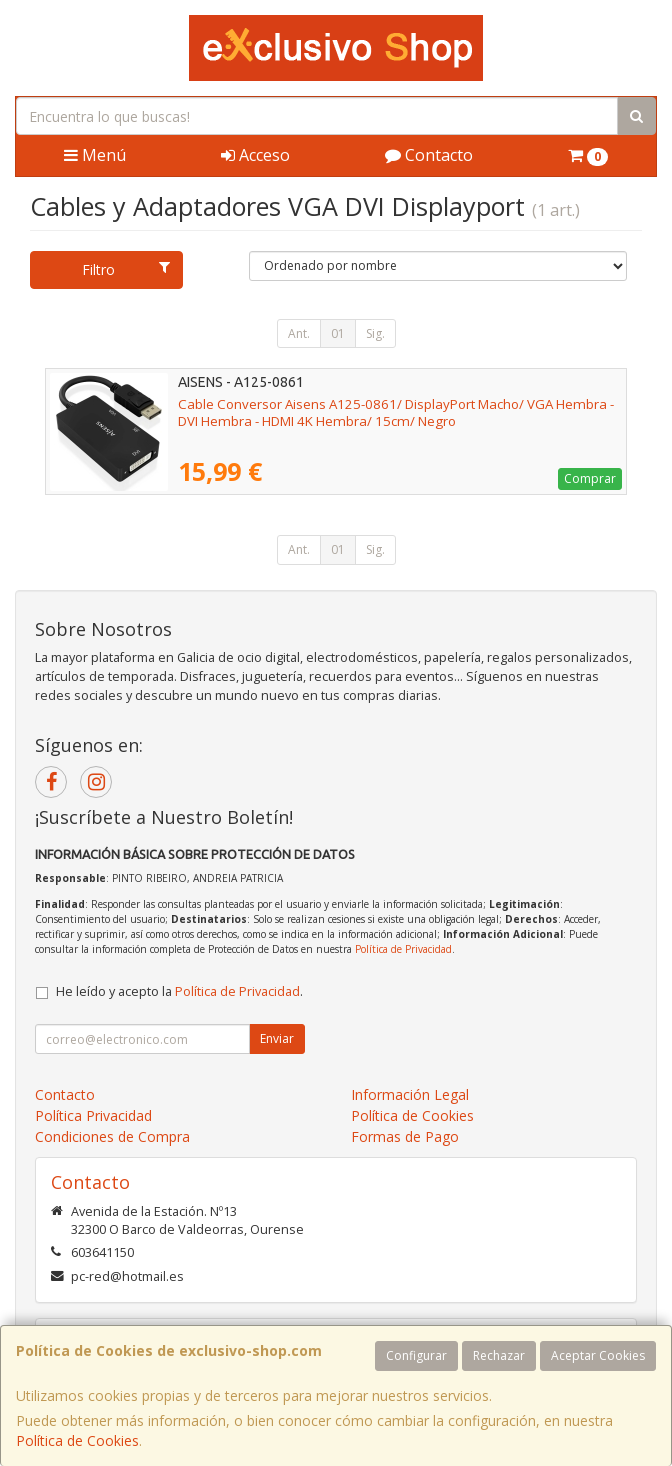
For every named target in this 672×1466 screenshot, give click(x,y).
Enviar (277, 1038)
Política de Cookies (77, 1440)
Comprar (590, 478)
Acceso (255, 155)
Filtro (126, 269)
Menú (95, 155)
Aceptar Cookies (598, 1355)
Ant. (299, 333)
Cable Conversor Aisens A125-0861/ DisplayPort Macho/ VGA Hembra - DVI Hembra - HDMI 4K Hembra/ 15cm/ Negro (396, 412)
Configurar (416, 1355)
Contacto (429, 155)
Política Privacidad (93, 1115)
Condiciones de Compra (112, 1136)
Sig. (375, 333)
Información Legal (410, 1094)
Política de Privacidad (403, 949)
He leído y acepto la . (179, 991)
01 (338, 333)
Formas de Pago (405, 1136)
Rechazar (499, 1355)
